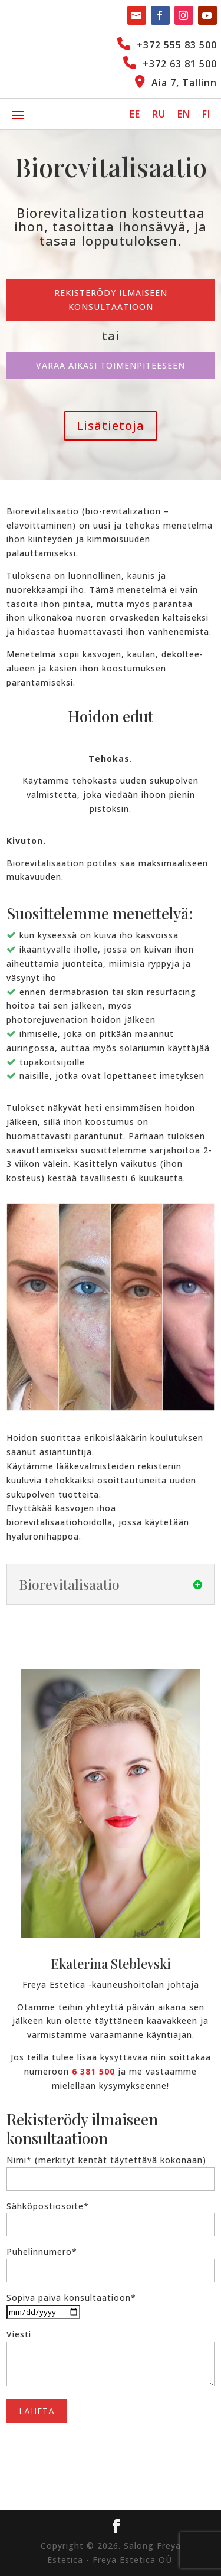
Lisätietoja (110, 425)
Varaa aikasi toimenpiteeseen (110, 365)
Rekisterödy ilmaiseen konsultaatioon (110, 299)
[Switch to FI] (206, 113)
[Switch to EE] (135, 113)
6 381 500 (93, 2071)
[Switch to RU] (158, 113)
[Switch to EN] (183, 113)
